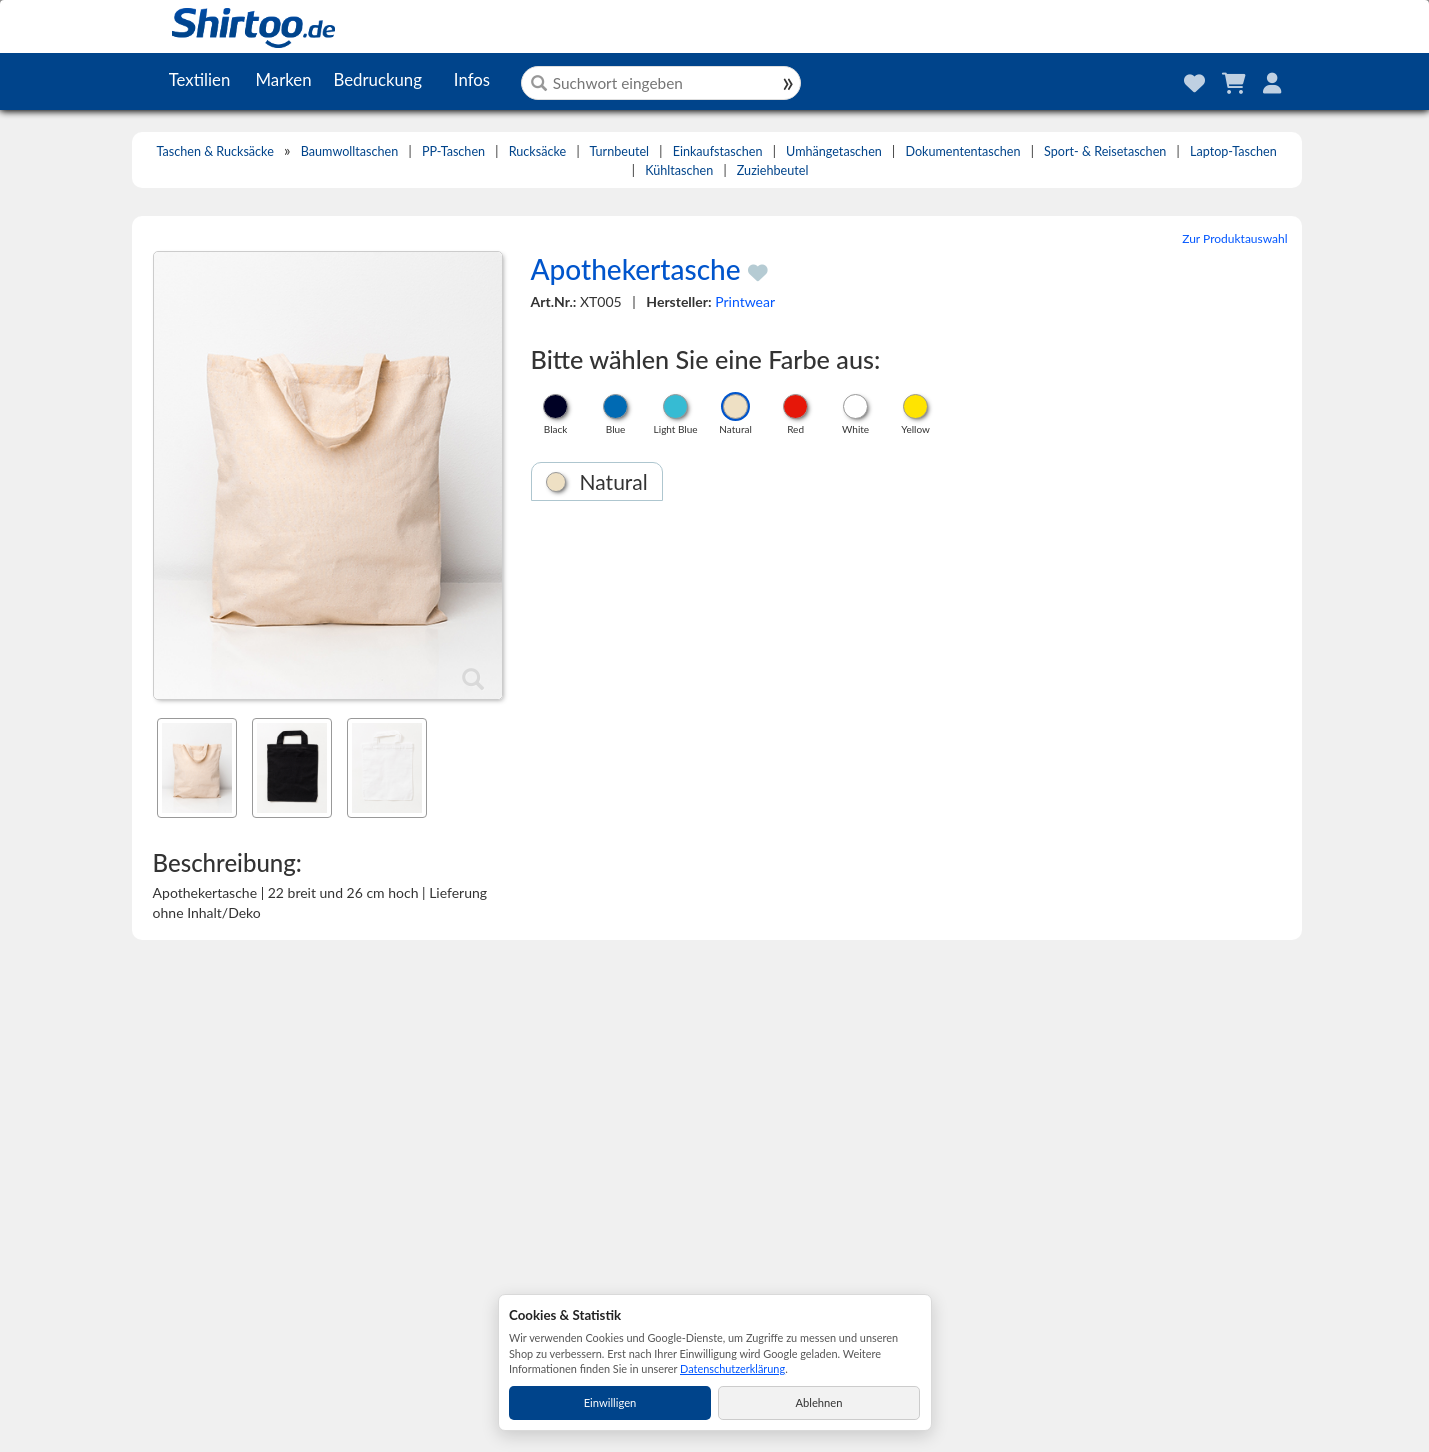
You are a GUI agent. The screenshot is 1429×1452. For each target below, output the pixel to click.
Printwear (745, 301)
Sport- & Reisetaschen (1105, 151)
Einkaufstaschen (718, 151)
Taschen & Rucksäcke (214, 151)
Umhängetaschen (834, 151)
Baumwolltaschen (349, 151)
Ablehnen (819, 1402)
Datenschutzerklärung (732, 1368)
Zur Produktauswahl (1234, 238)
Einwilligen (610, 1402)
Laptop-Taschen (1233, 151)
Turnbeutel (619, 151)
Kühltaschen (679, 170)
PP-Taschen (453, 151)
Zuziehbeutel (773, 170)
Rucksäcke (537, 151)
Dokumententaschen (962, 151)
